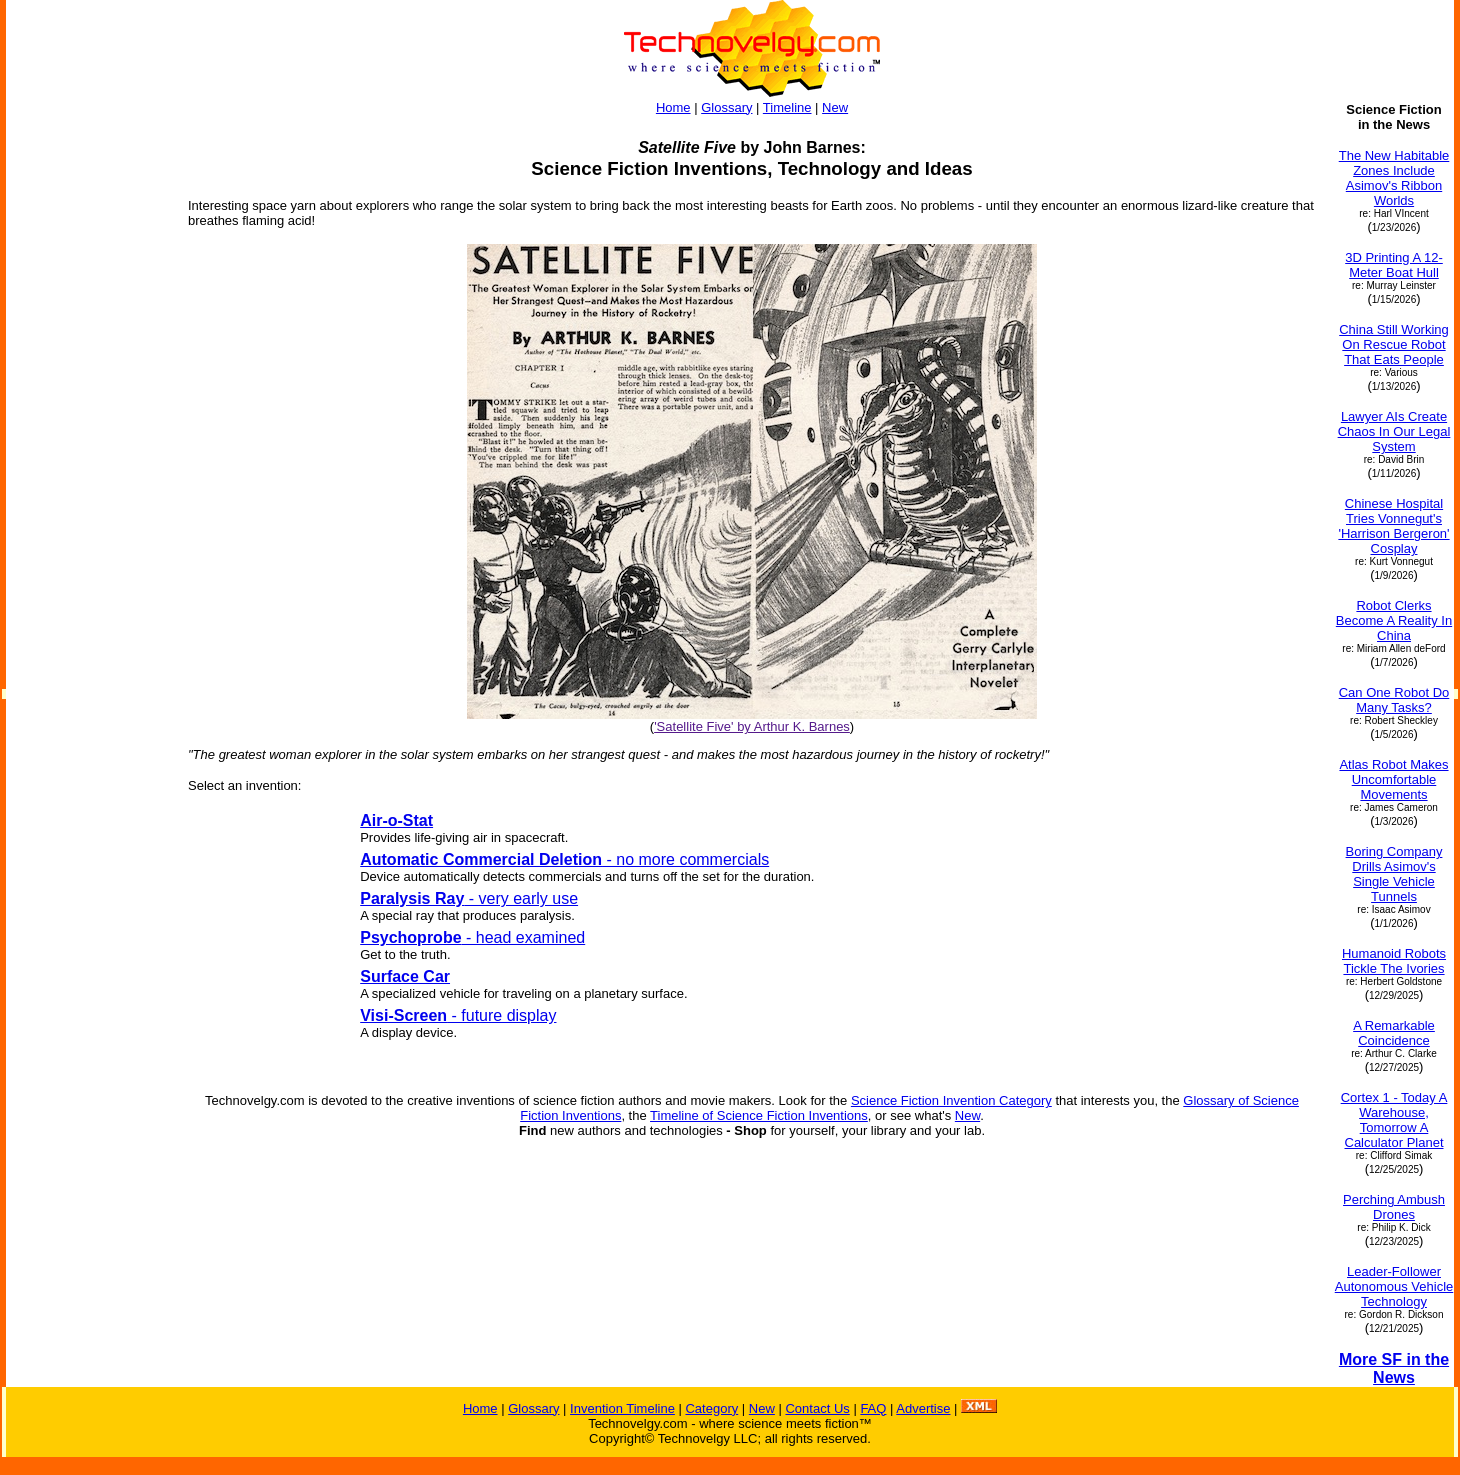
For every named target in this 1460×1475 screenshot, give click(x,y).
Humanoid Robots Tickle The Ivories (1394, 961)
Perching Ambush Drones (1394, 1207)
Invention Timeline (622, 1408)
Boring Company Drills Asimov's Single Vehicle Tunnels (1394, 874)
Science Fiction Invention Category (951, 1100)
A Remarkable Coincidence (1394, 1033)
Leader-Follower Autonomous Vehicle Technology (1394, 1286)
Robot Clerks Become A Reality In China (1394, 620)
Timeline (787, 107)
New (835, 107)
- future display (458, 1015)
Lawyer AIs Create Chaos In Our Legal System (1394, 431)
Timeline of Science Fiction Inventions (759, 1115)
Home (673, 107)
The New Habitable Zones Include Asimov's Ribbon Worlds (1394, 178)
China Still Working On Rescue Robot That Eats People (1394, 344)
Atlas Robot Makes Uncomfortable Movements (1393, 779)
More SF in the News (1394, 1368)
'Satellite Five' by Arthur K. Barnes (752, 726)
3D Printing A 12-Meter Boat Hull (1394, 265)
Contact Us (817, 1408)
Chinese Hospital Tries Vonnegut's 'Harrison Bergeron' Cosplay (1393, 526)
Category (711, 1408)
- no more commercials (564, 859)
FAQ (873, 1408)
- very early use (469, 898)
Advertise (923, 1408)
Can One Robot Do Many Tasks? (1394, 700)
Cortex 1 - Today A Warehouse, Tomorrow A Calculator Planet (1394, 1120)
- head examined (472, 937)
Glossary (726, 107)
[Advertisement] (88, 402)
